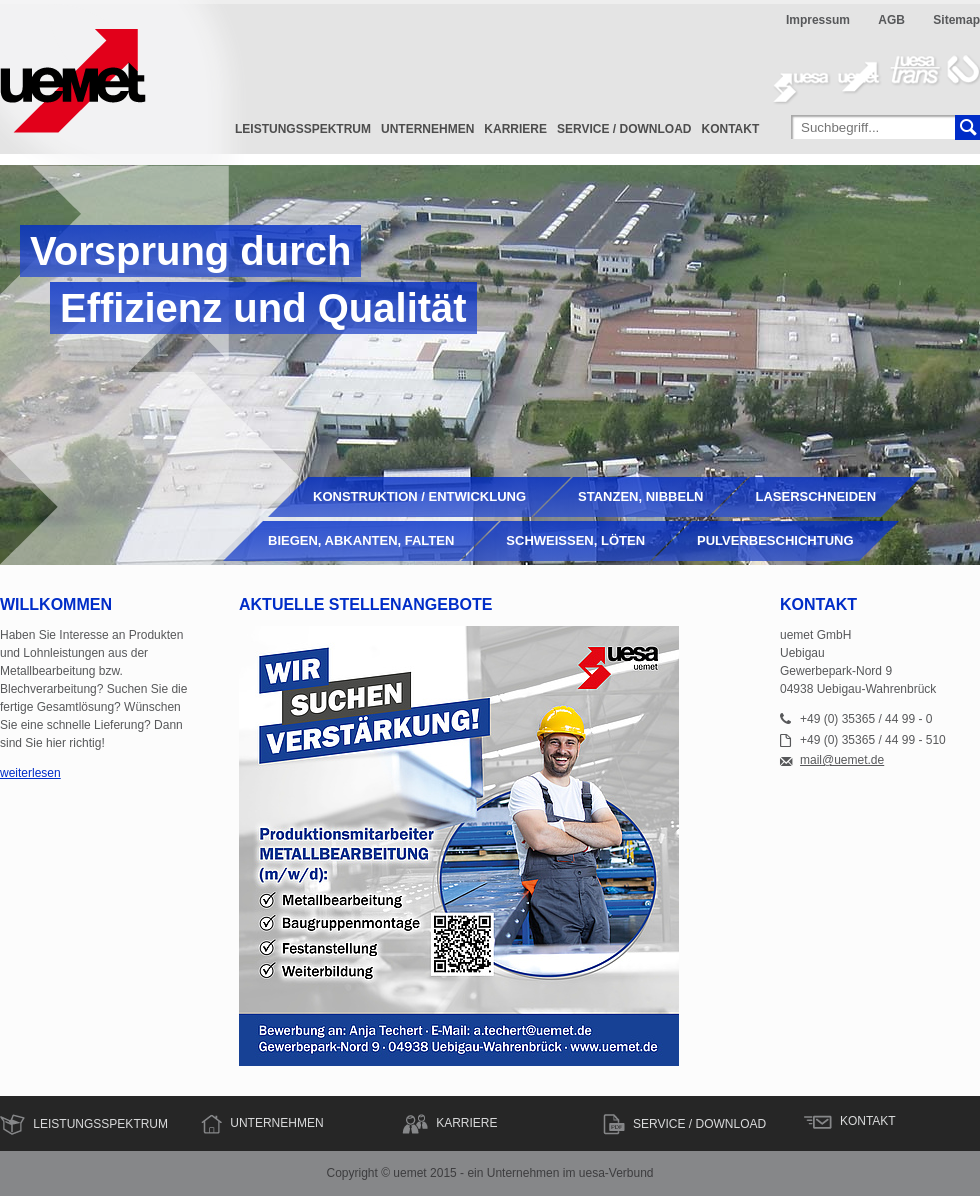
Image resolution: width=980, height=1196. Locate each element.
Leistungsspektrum (303, 129)
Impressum (818, 20)
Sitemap (956, 20)
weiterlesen (30, 773)
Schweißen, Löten (575, 540)
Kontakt (731, 129)
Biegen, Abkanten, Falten (361, 540)
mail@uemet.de (842, 760)
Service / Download (624, 129)
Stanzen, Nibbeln (640, 496)
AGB (891, 20)
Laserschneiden (815, 496)
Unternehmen (427, 129)
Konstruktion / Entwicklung (419, 496)
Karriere (515, 129)
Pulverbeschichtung (775, 540)
